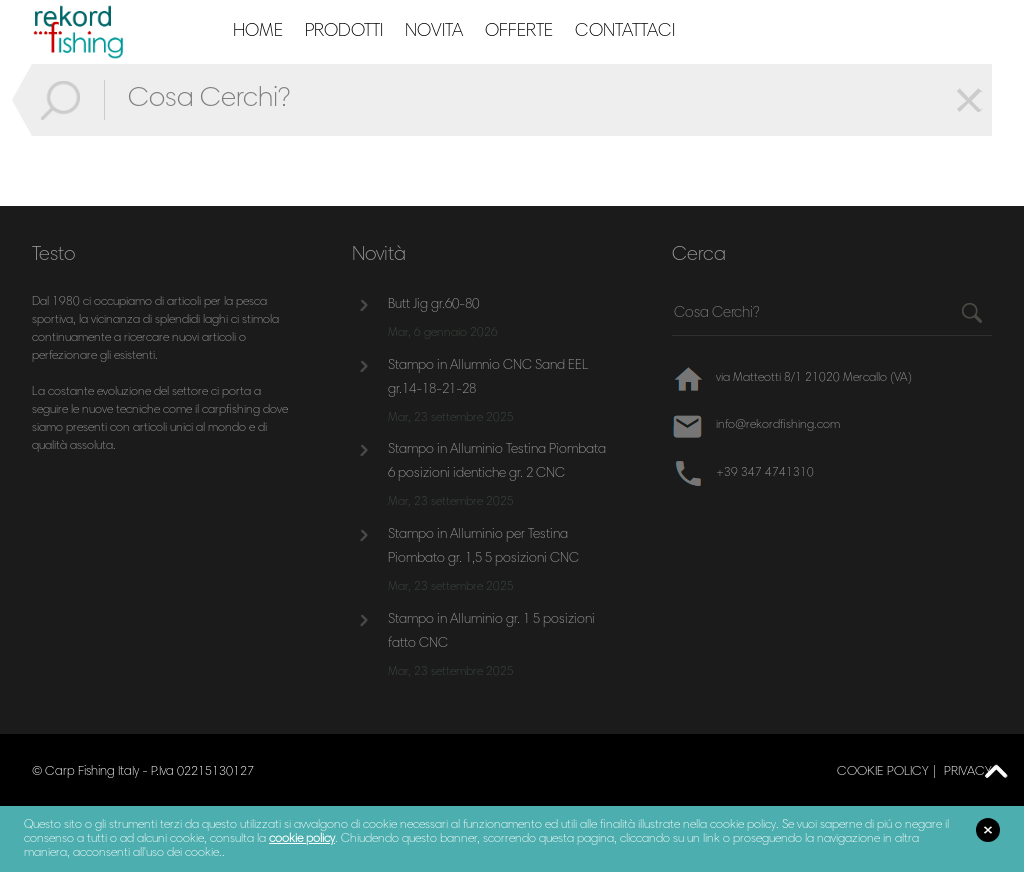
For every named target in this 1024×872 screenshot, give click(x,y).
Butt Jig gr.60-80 (433, 305)
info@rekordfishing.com (778, 425)
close (988, 830)
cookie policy (883, 772)
